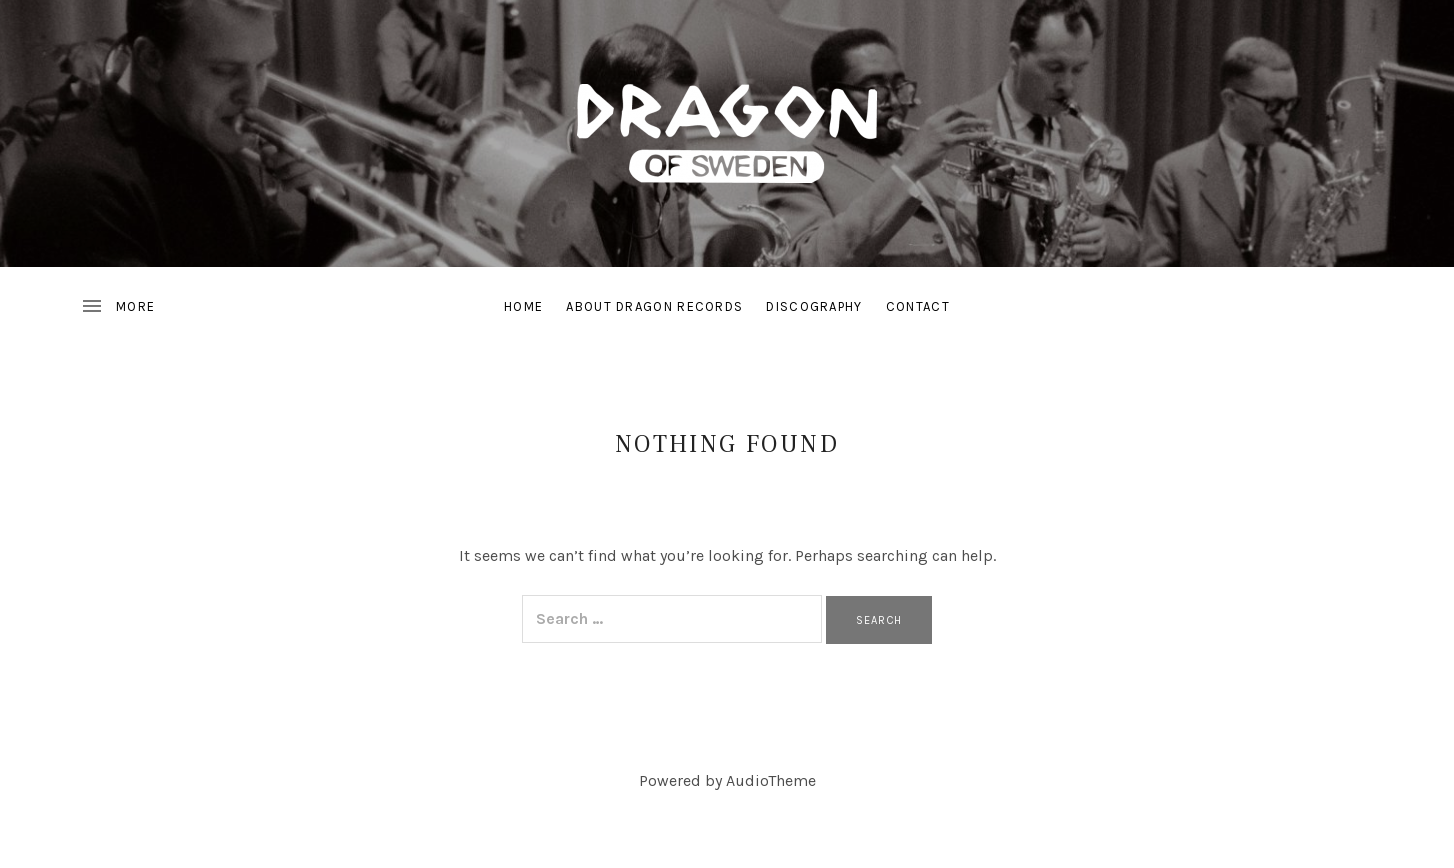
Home (523, 306)
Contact (918, 306)
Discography (814, 306)
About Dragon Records (654, 306)
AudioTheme (771, 780)
